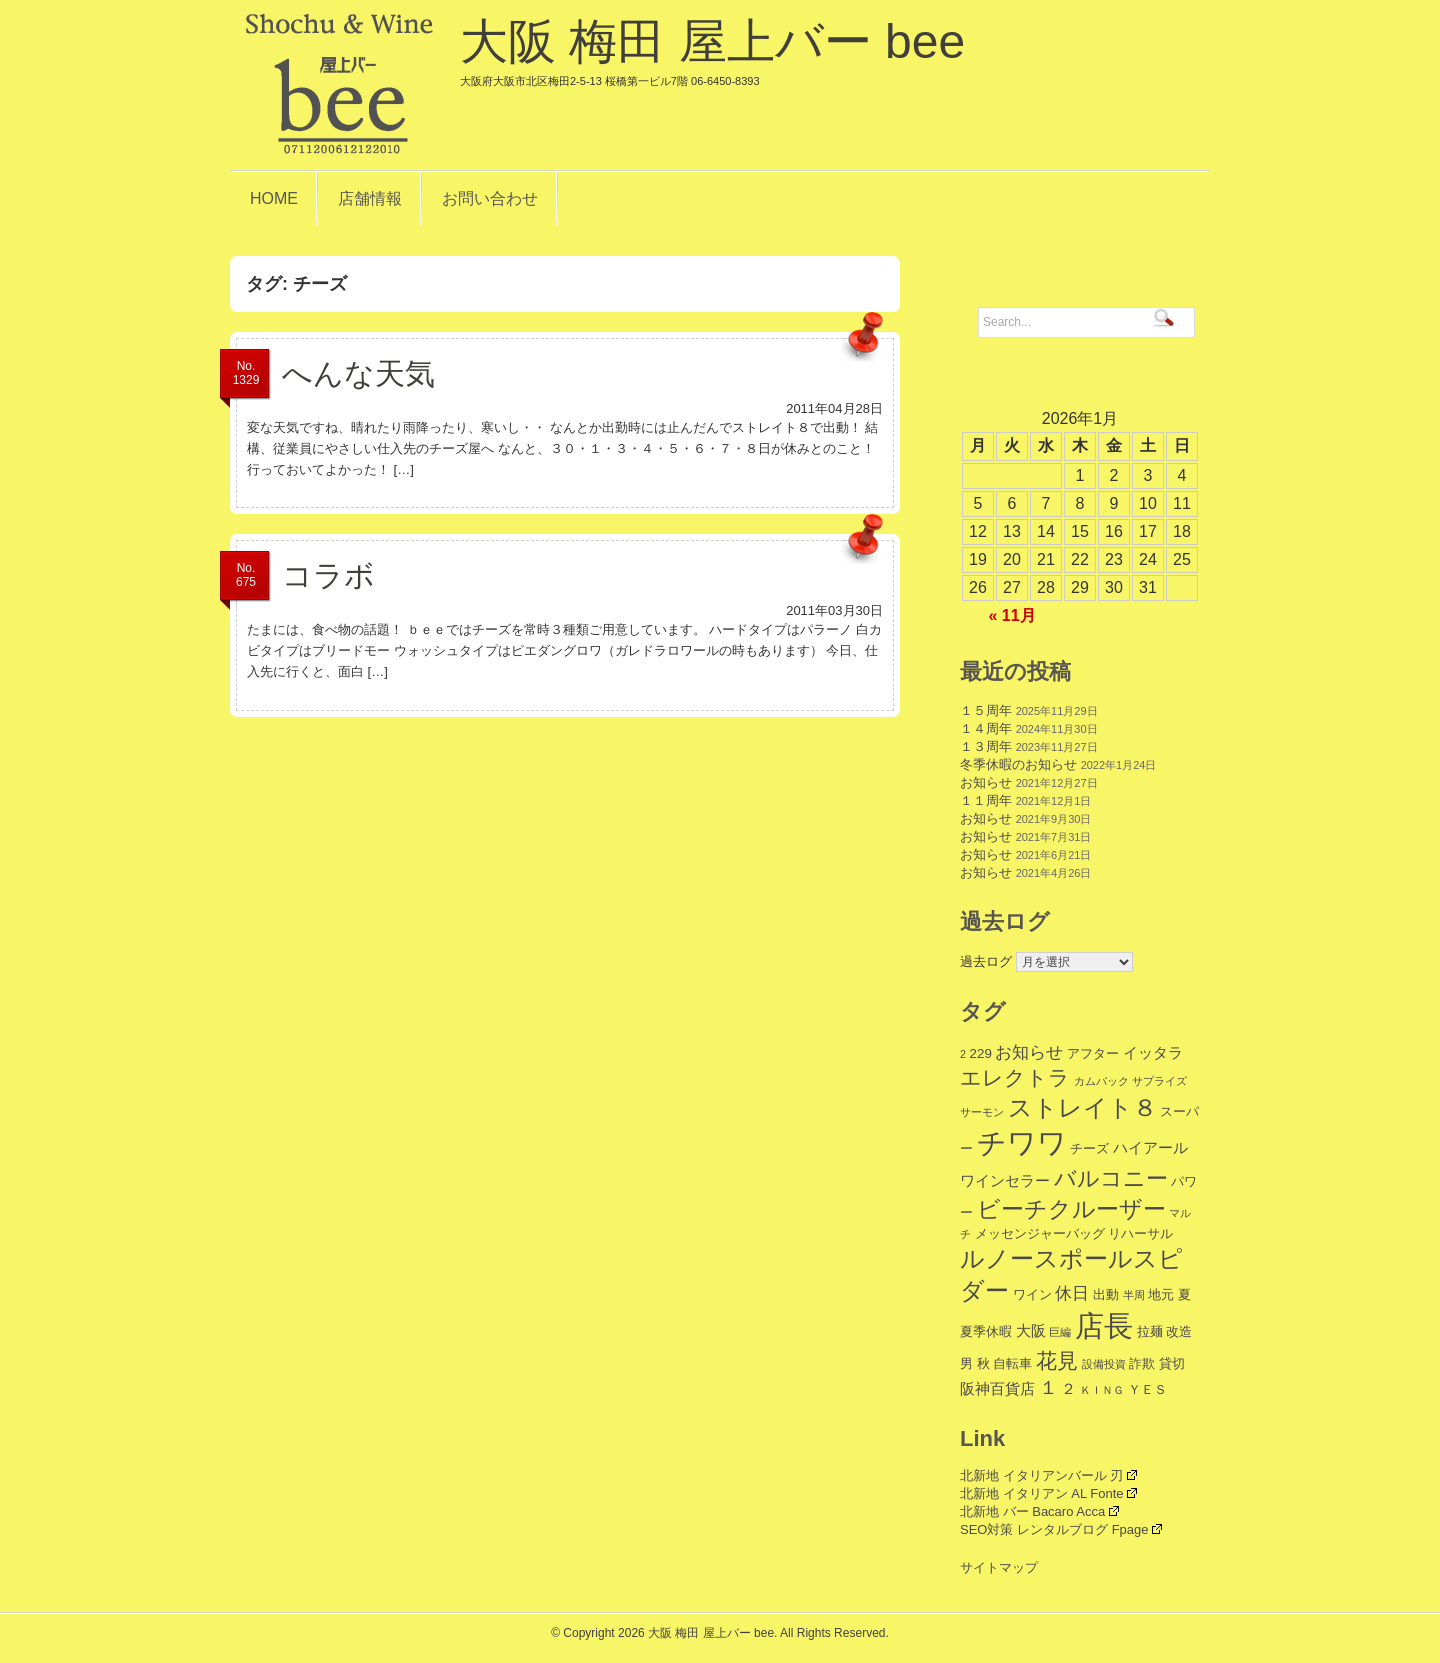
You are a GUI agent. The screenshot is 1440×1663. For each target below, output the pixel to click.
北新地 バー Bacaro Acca (1039, 1511)
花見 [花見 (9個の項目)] (1057, 1360)
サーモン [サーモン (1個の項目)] (982, 1112)
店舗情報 (370, 198)
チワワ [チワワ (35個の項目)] (1022, 1142)
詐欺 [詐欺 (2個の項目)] (1142, 1363)
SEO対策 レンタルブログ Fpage (1061, 1529)
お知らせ (986, 782)
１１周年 (986, 800)
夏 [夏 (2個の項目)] (1184, 1294)
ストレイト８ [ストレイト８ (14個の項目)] (1082, 1108)
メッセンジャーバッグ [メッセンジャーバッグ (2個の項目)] (1040, 1233)
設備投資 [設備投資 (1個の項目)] (1104, 1364)
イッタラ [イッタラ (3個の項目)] (1153, 1052)
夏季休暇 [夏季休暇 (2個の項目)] (986, 1331)
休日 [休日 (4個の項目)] (1072, 1293)
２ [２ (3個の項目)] (1068, 1388)
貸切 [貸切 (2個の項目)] (1172, 1363)
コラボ (328, 575)
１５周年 (986, 710)
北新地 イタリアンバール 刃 (1048, 1475)
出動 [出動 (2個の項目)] (1106, 1294)
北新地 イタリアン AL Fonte (1048, 1493)
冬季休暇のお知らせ (1018, 764)
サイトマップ (999, 1567)
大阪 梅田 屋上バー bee (712, 51)
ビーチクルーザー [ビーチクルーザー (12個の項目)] (1071, 1209)
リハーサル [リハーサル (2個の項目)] (1140, 1233)
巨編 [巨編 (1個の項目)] (1060, 1332)
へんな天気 (358, 373)
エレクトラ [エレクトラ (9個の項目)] (1015, 1077)
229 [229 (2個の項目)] (981, 1053)
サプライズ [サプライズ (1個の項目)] (1159, 1081)
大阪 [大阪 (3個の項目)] (1031, 1330)
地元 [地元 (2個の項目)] (1161, 1294)
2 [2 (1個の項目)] (963, 1054)
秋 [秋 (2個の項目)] (983, 1363)
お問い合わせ (490, 198)
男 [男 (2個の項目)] (966, 1363)
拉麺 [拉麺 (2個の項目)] (1150, 1331)
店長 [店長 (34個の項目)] (1104, 1326)
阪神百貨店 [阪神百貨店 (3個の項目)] (997, 1388)
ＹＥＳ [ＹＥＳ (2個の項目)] (1147, 1389)
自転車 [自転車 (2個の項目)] (1012, 1363)
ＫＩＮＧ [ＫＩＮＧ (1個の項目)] (1102, 1390)
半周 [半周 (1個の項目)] (1134, 1295)
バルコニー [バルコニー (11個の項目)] (1111, 1178)
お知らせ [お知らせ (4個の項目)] (1029, 1052)
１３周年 (986, 746)
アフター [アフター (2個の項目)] (1093, 1053)
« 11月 (1011, 615)
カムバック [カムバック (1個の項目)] (1101, 1081)
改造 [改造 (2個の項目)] (1179, 1331)
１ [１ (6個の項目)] (1048, 1387)
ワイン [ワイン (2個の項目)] (1032, 1294)
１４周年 (986, 728)
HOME (274, 198)
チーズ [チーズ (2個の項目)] (1089, 1148)
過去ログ (986, 961)
